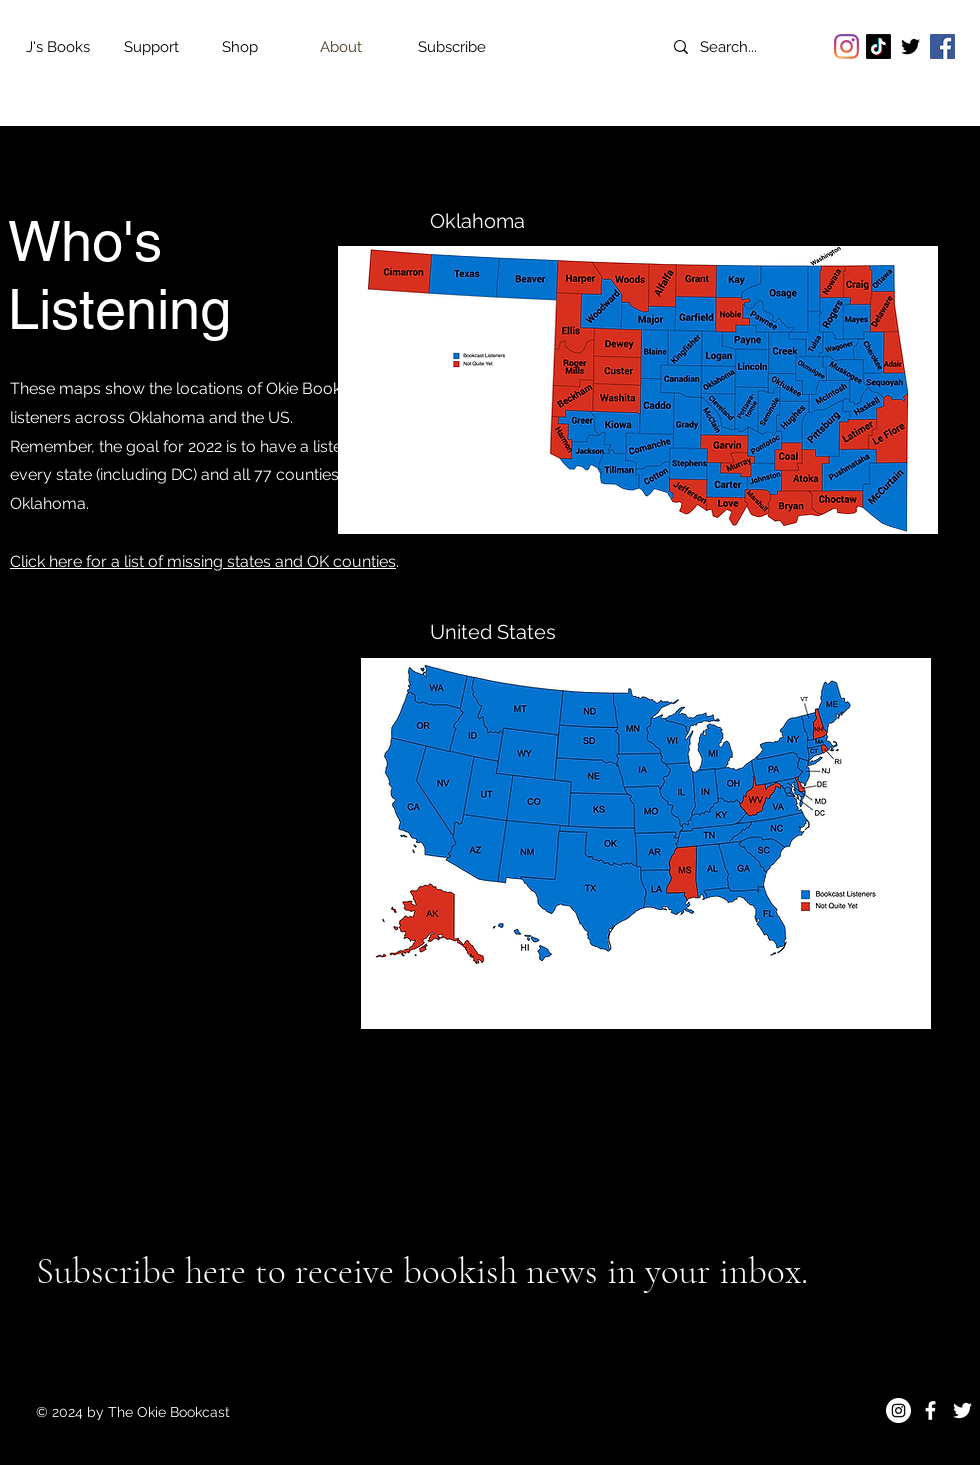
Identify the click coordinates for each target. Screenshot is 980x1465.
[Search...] (746, 47)
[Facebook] (942, 46)
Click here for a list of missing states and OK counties (203, 561)
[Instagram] (846, 46)
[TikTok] (878, 46)
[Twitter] (910, 46)
